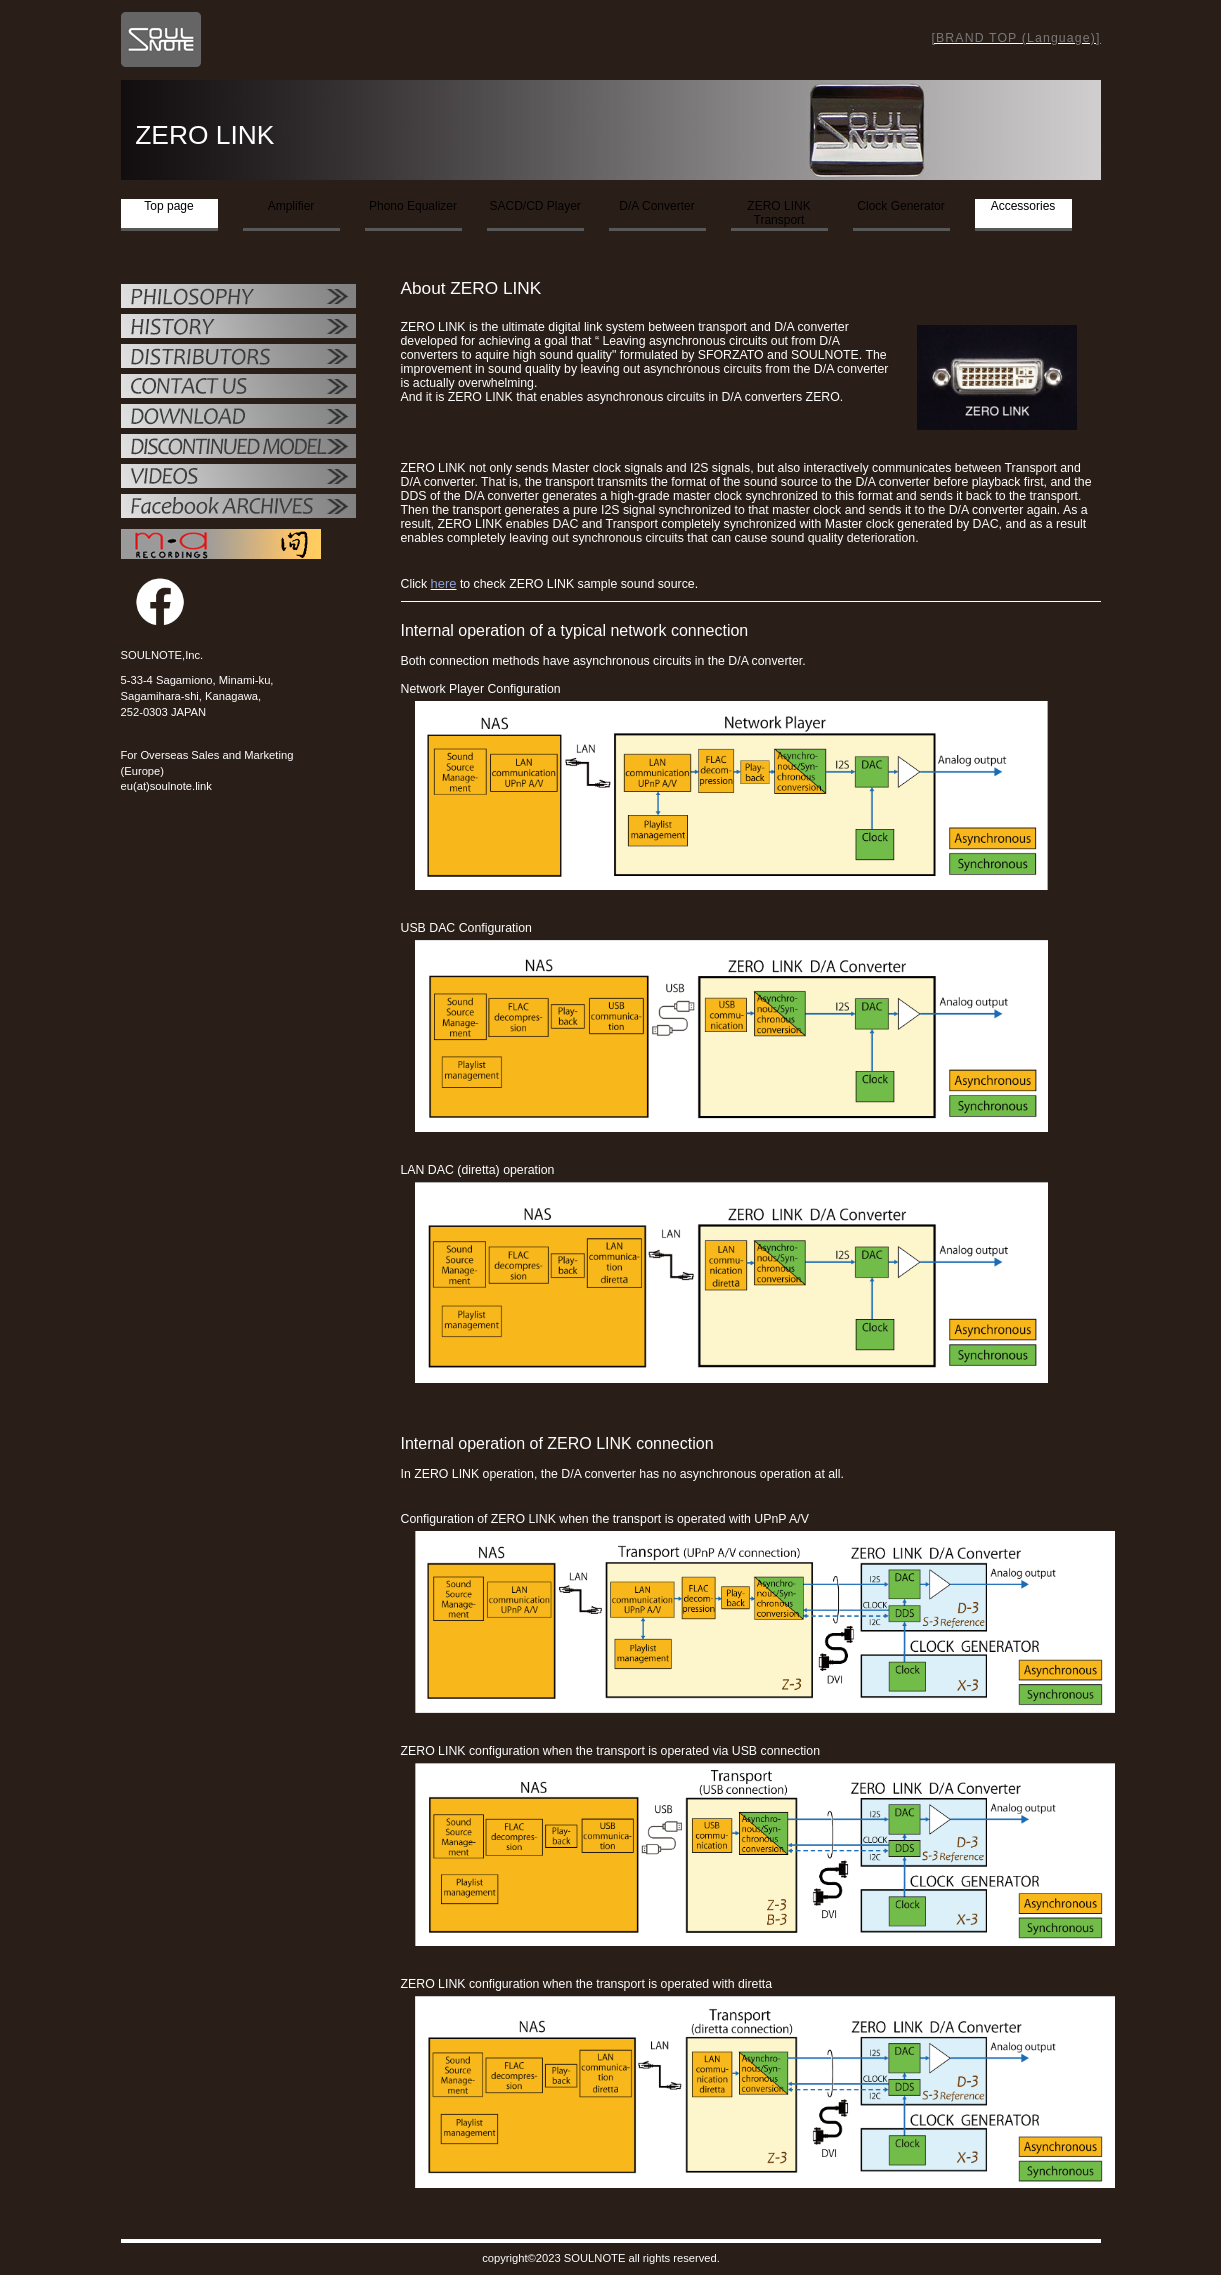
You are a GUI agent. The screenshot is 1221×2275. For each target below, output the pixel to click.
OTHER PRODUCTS (238, 448)
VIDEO (238, 478)
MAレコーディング (221, 544)
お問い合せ (238, 388)
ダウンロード (238, 418)
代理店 (238, 358)
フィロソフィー (238, 298)
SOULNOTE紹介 (238, 328)
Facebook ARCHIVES (238, 508)
